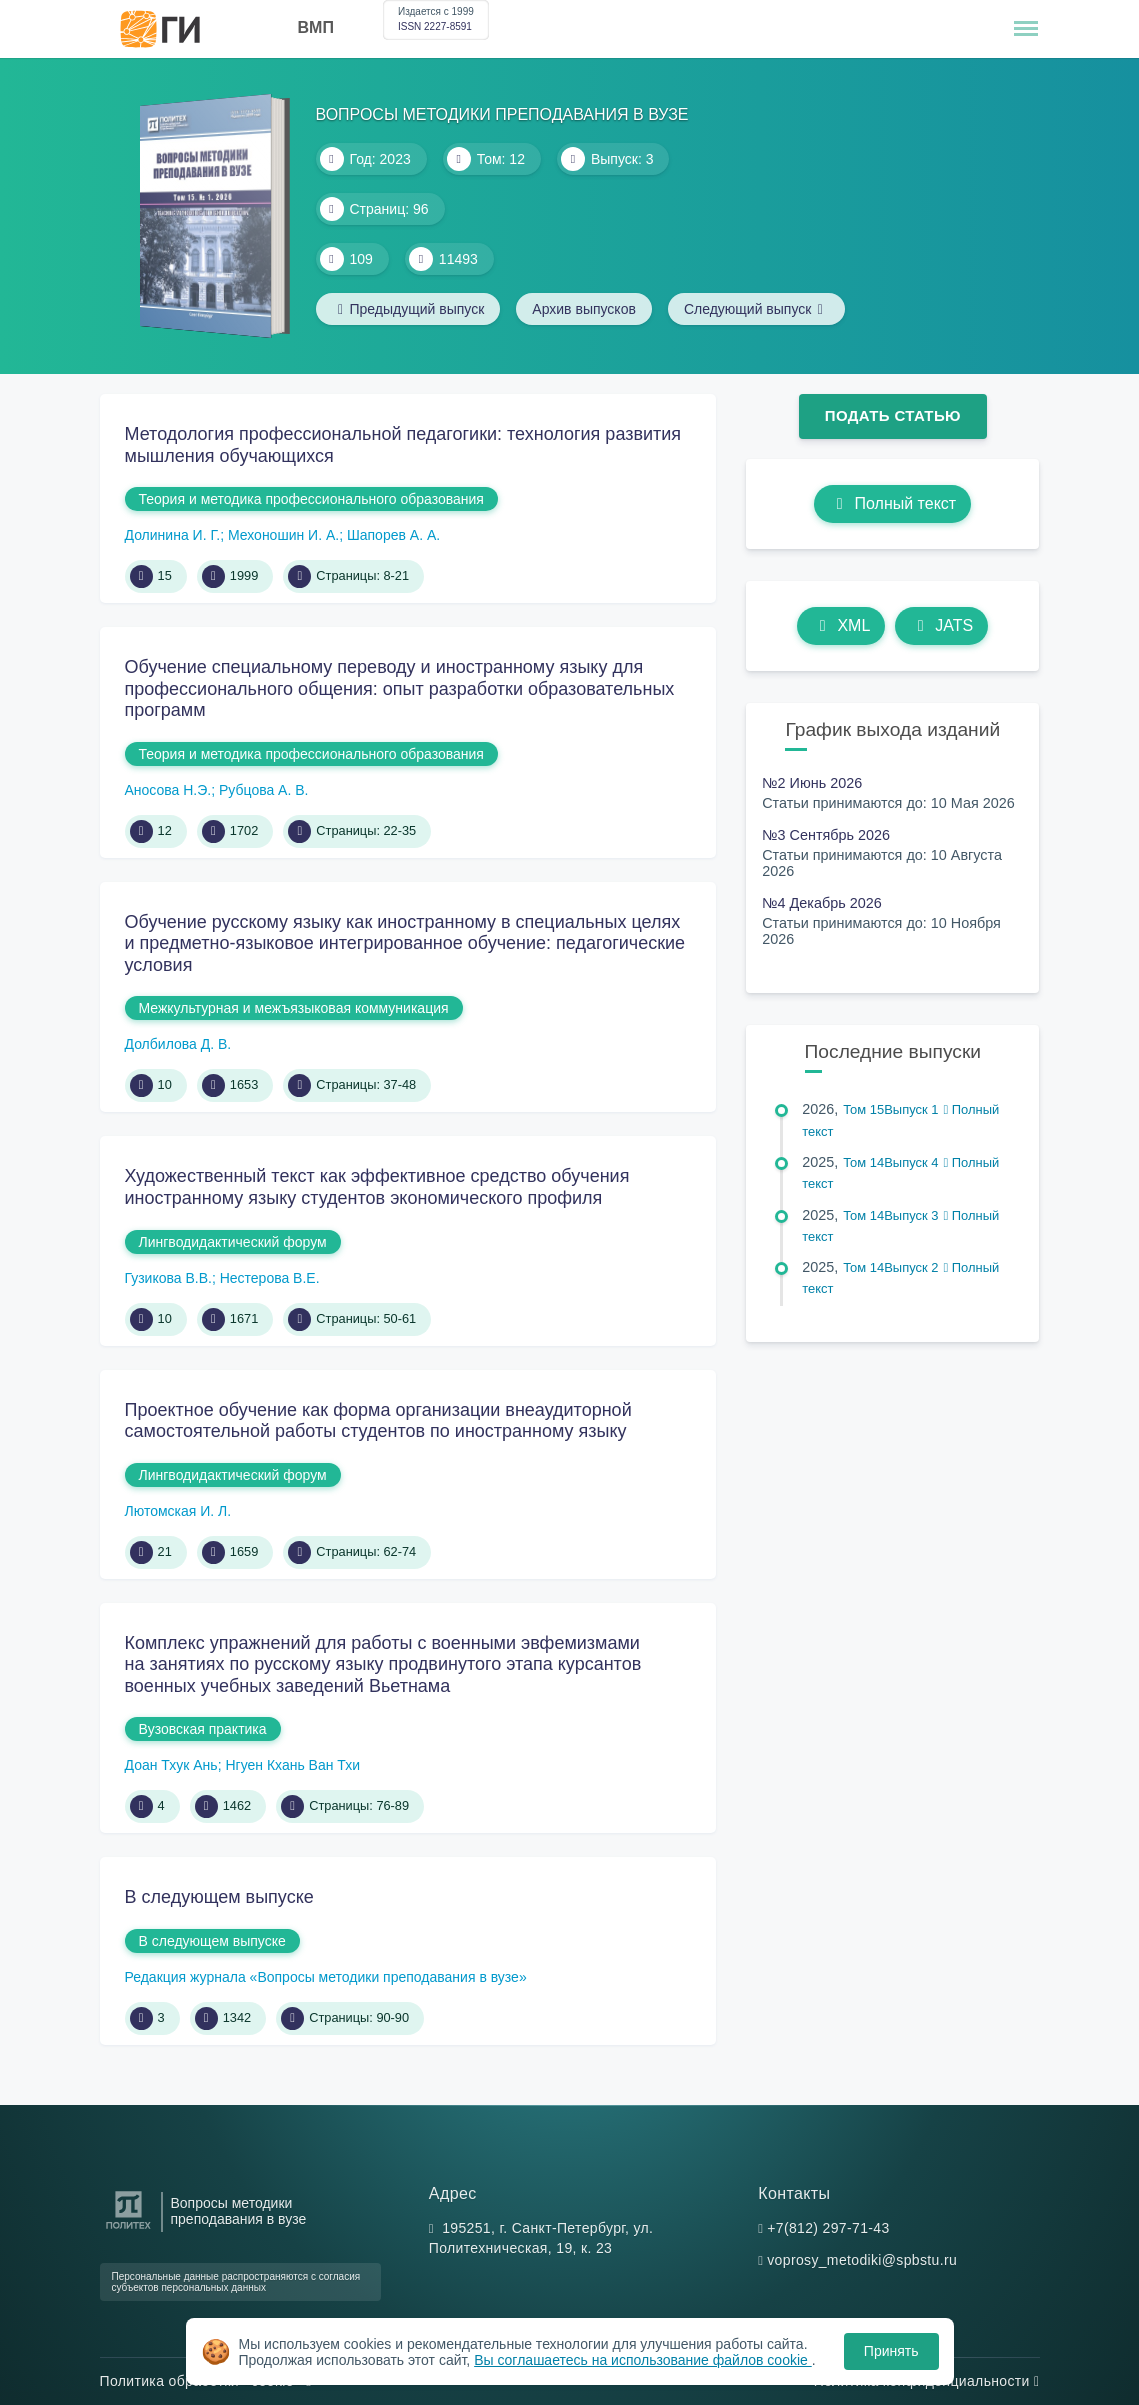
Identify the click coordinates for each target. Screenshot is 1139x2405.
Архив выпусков (584, 309)
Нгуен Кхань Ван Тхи (292, 1765)
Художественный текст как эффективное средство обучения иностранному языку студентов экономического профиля (377, 1187)
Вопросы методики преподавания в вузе (239, 2211)
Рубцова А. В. (263, 790)
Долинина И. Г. (173, 535)
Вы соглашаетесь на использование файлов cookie (643, 2360)
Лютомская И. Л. (178, 1511)
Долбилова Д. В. (178, 1044)
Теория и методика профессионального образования (311, 499)
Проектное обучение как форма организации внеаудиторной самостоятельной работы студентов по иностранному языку (378, 1421)
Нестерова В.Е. (270, 1278)
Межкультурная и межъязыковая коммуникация (294, 1008)
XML (841, 625)
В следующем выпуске (219, 1897)
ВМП (316, 27)
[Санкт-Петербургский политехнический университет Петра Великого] (128, 2229)
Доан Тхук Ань (171, 1765)
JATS (941, 625)
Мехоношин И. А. (283, 535)
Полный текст (892, 503)
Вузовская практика (203, 1729)
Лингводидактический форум (233, 1242)
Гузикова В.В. (168, 1278)
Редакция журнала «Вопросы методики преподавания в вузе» (326, 1977)
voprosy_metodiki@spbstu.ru (862, 2260)
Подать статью (893, 415)
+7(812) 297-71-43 (828, 2228)
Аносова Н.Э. (168, 790)
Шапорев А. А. (393, 535)
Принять (891, 2351)
